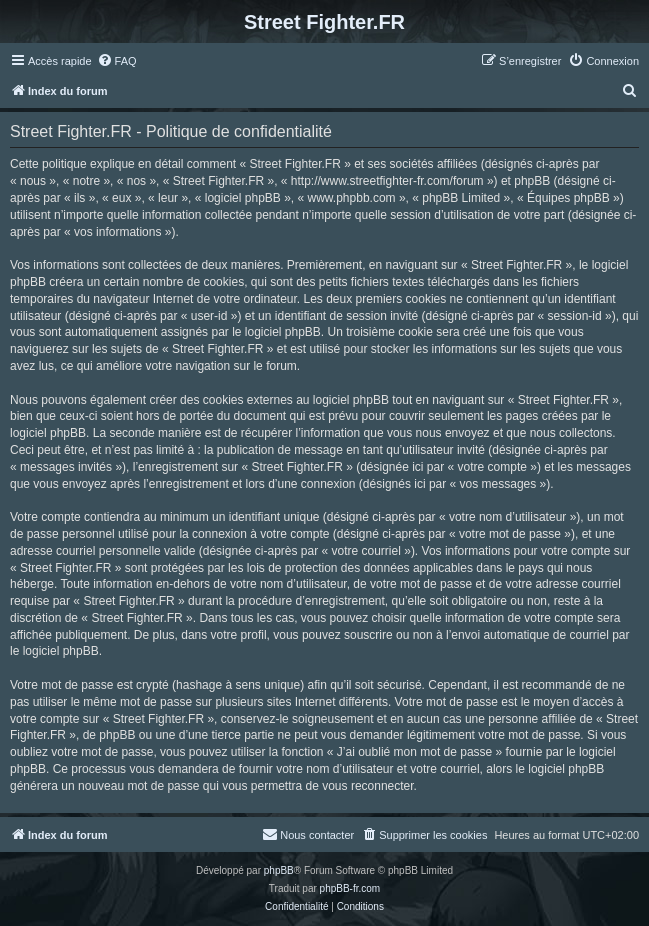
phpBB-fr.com (350, 888)
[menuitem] (117, 61)
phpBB (279, 870)
